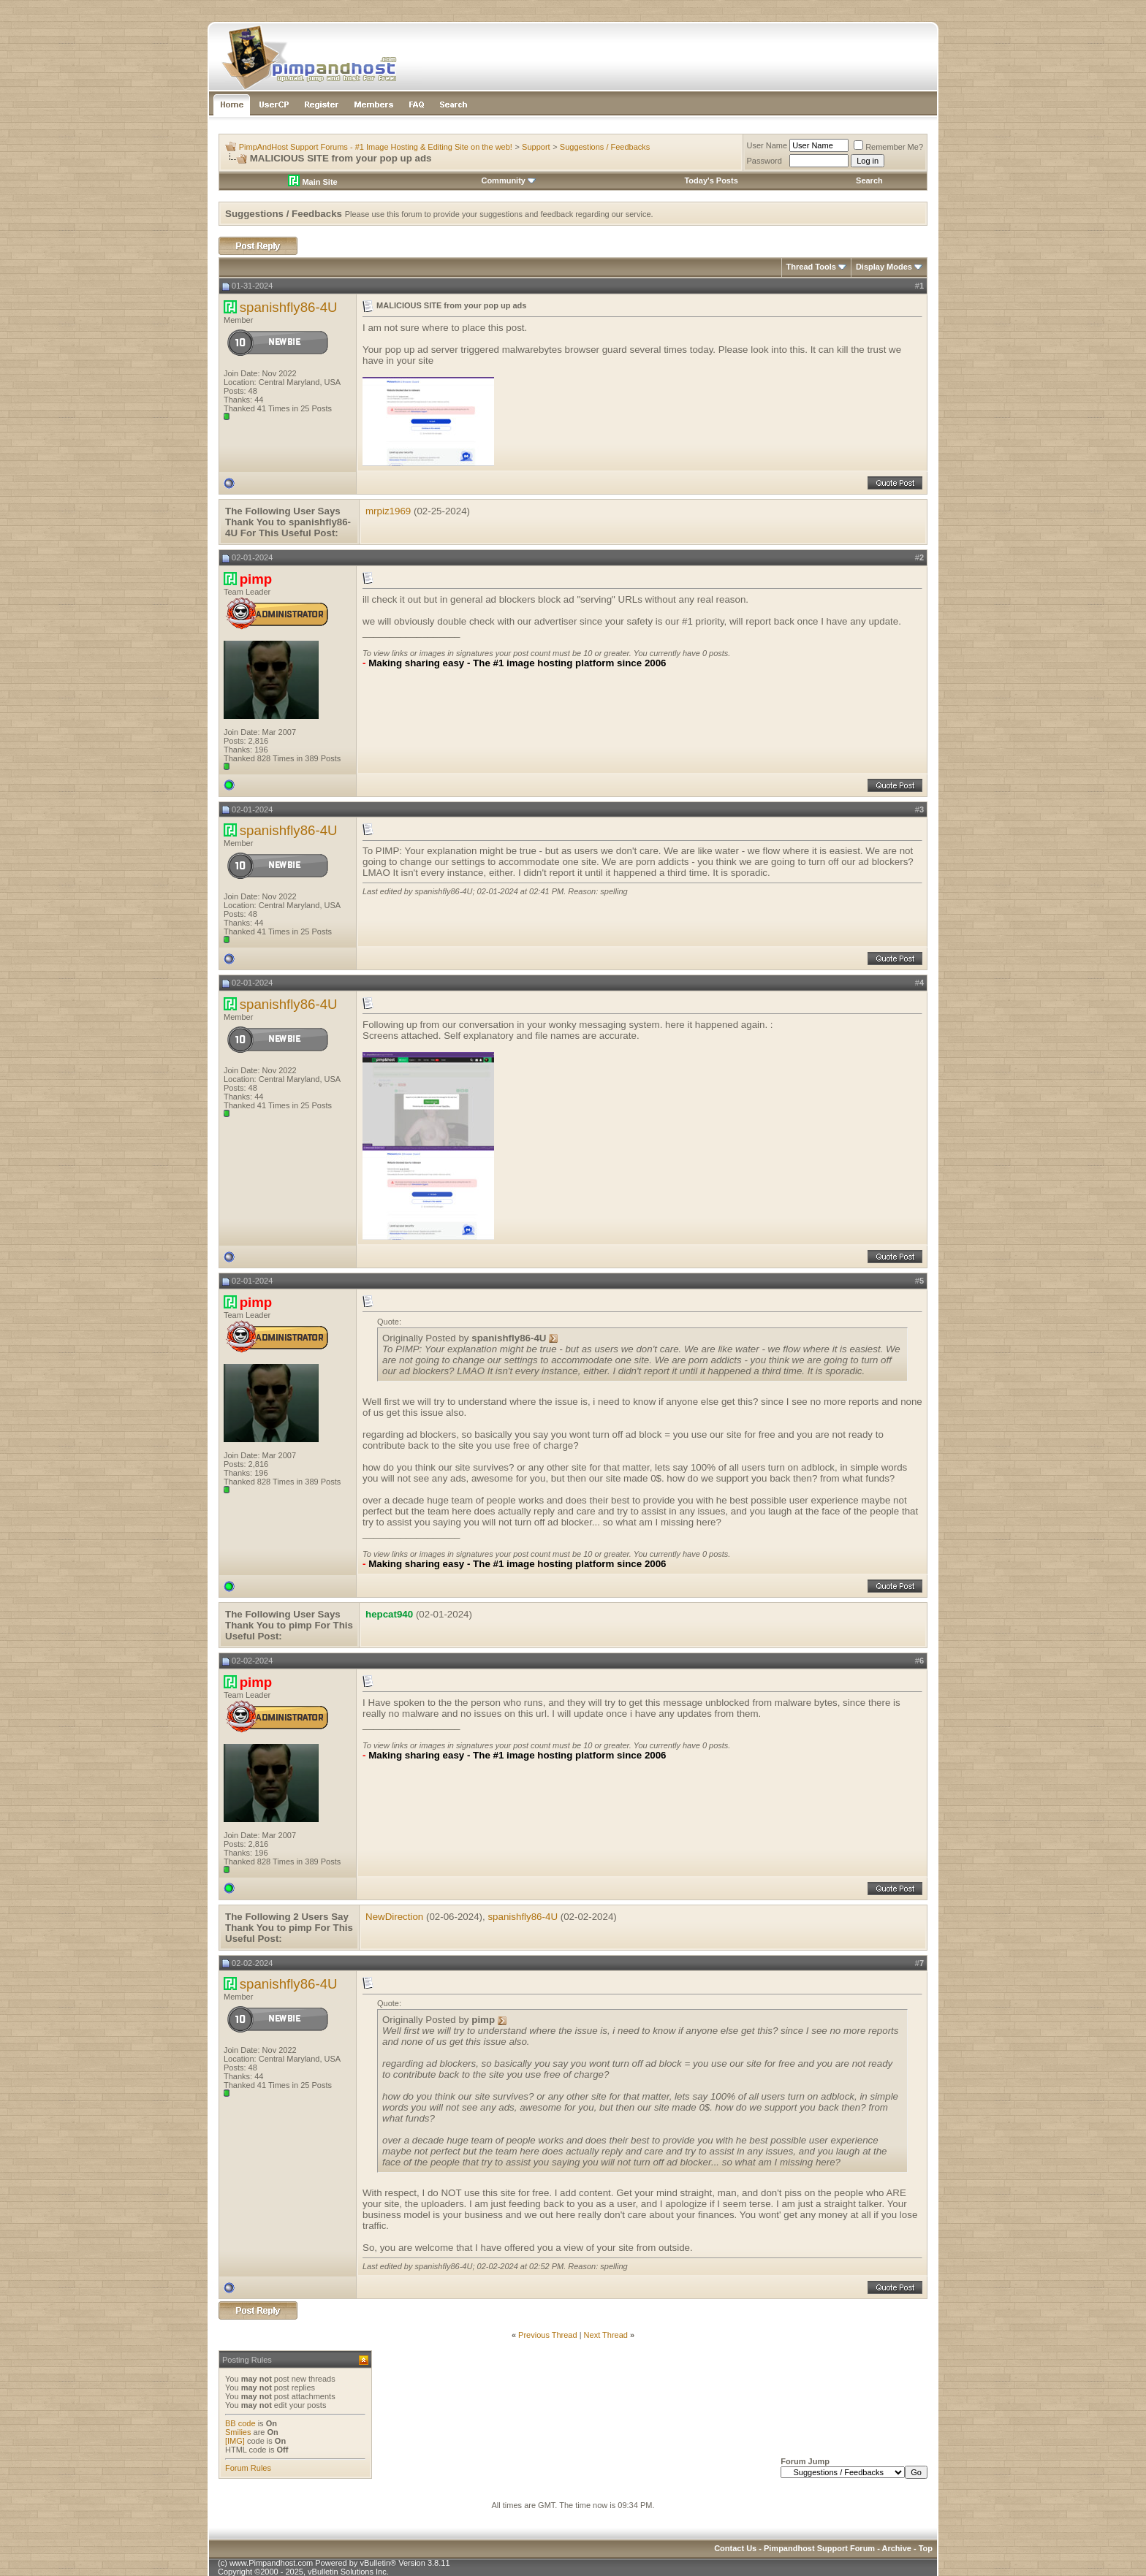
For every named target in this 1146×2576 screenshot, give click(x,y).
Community (508, 180)
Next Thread (606, 2335)
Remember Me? (888, 146)
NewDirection (394, 1916)
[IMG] (235, 2440)
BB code (240, 2423)
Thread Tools (811, 266)
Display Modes (884, 266)
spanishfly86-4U (289, 307)
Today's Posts (710, 180)
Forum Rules (248, 2467)
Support (536, 146)
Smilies (238, 2432)
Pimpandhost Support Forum (819, 2548)
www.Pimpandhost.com (271, 2562)
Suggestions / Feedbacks (605, 146)
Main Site (312, 182)
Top (926, 2548)
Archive (896, 2548)
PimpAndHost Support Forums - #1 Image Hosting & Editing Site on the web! (375, 146)
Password (764, 160)
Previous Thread (547, 2335)
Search (869, 180)
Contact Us (735, 2548)
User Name (767, 145)
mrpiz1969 (388, 511)
